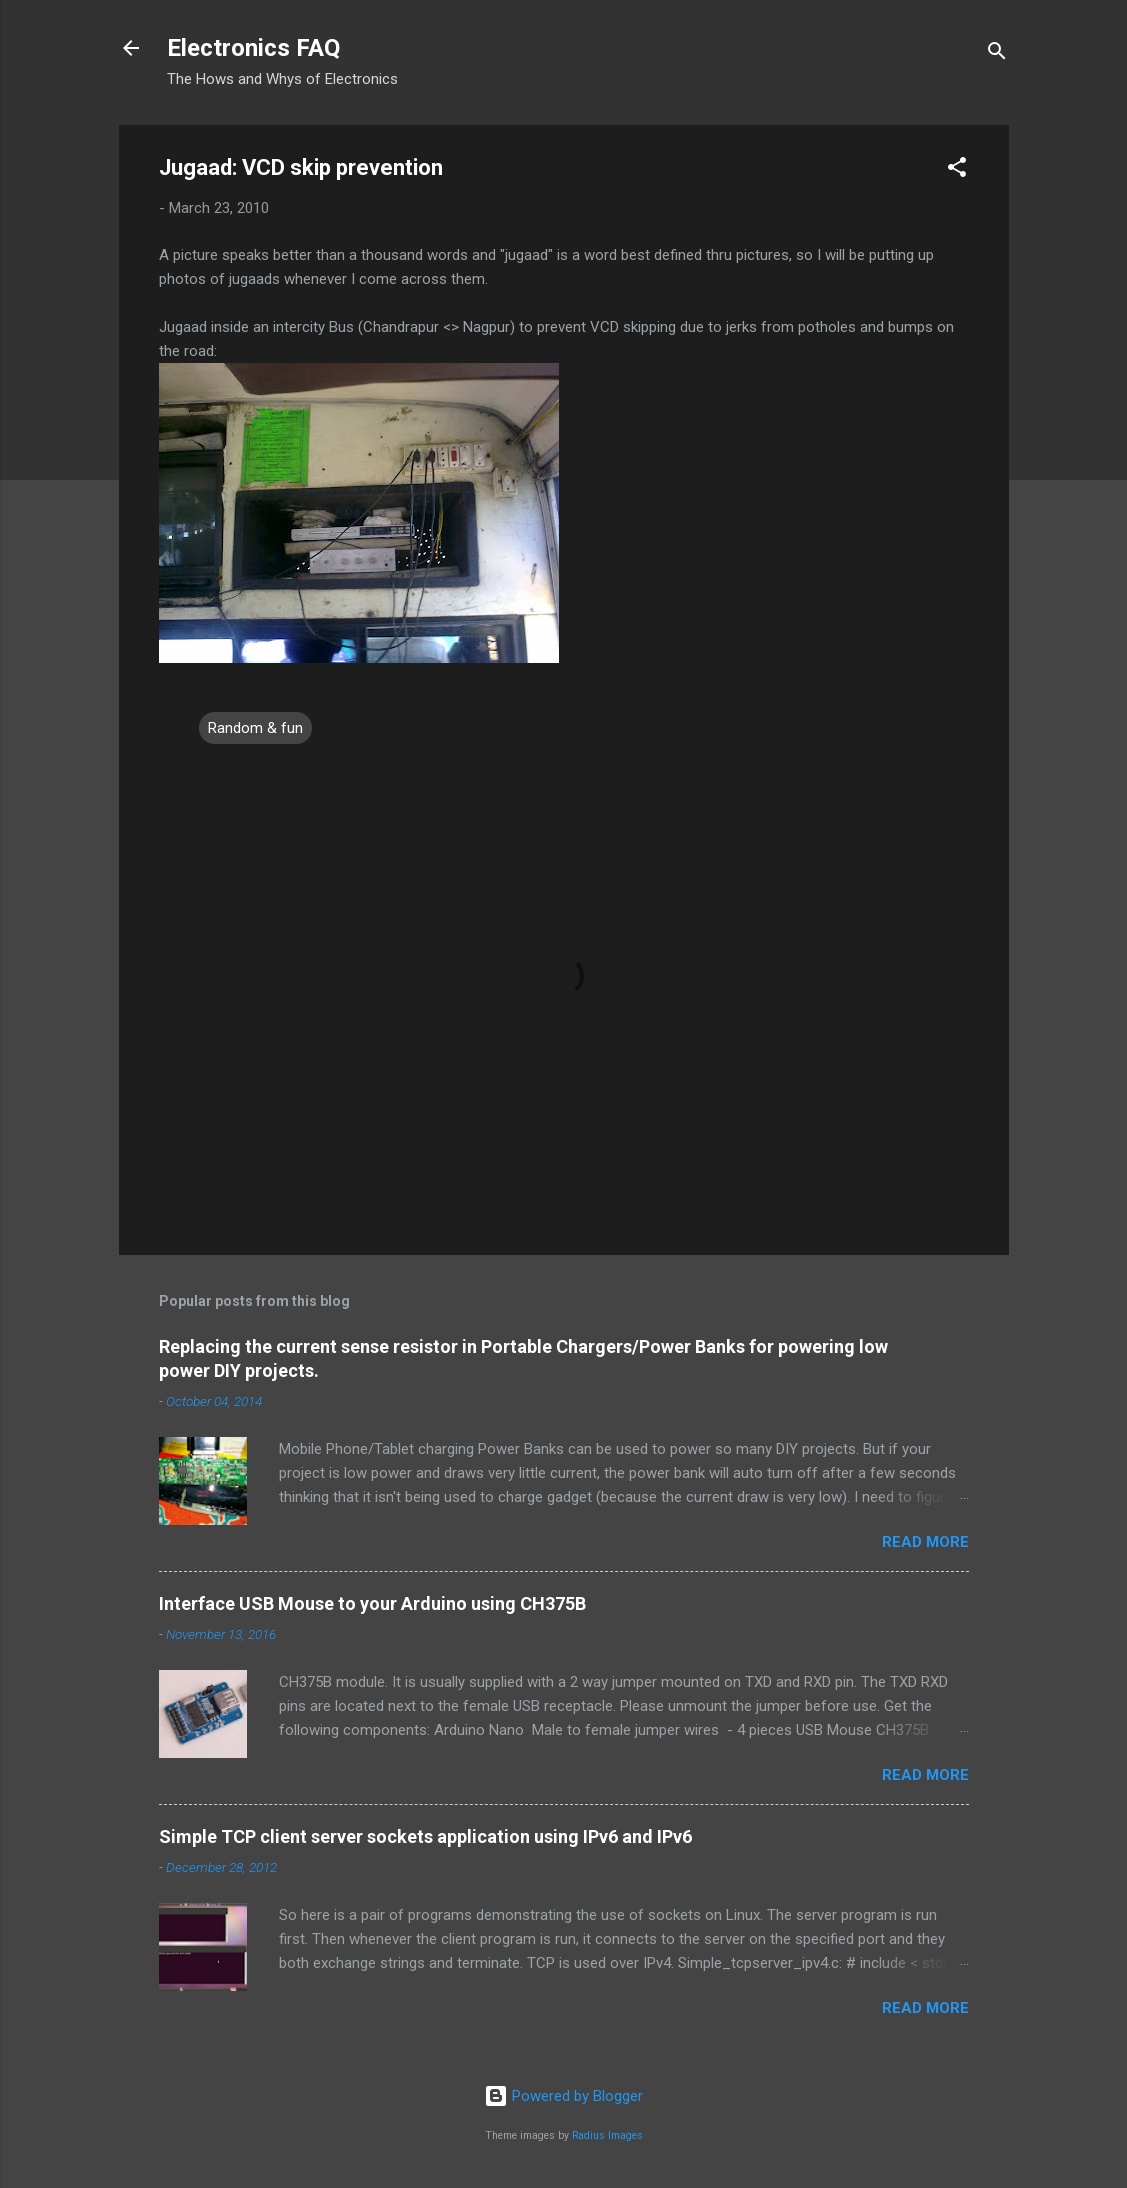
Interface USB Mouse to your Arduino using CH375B (372, 1603)
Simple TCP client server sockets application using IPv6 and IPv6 (425, 1836)
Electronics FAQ (253, 48)
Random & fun (255, 728)
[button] (957, 170)
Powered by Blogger (563, 2096)
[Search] (997, 54)
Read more (925, 1542)
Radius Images (607, 2135)
